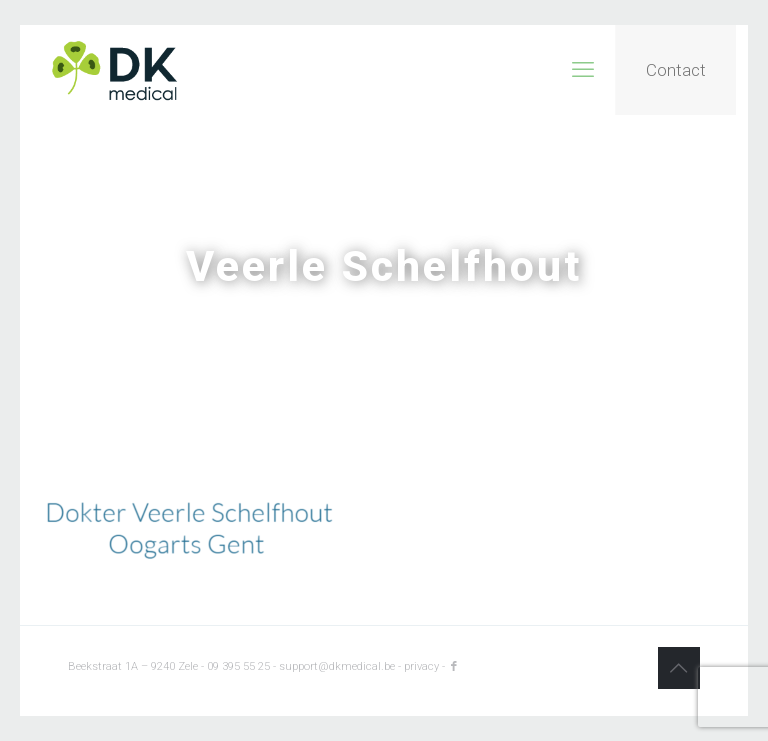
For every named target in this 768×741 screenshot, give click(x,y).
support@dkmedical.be (337, 666)
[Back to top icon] (679, 668)
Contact (676, 70)
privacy (421, 666)
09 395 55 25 (238, 666)
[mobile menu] (583, 70)
